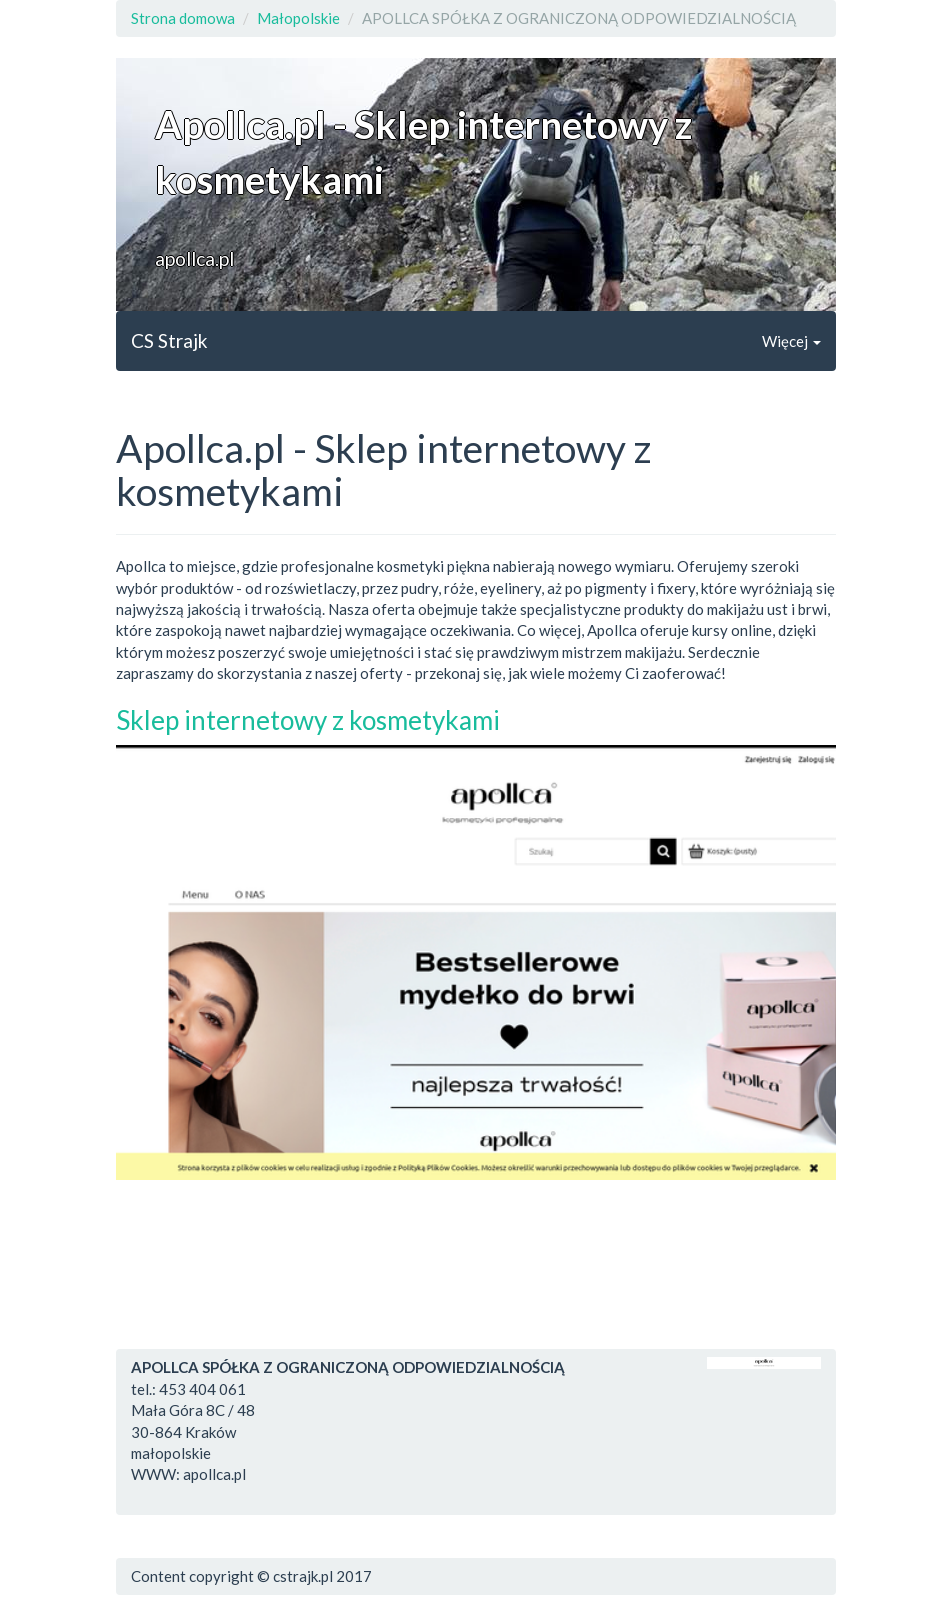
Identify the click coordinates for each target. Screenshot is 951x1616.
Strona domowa (183, 18)
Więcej (791, 341)
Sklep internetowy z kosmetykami (308, 720)
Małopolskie (298, 18)
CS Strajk (169, 340)
